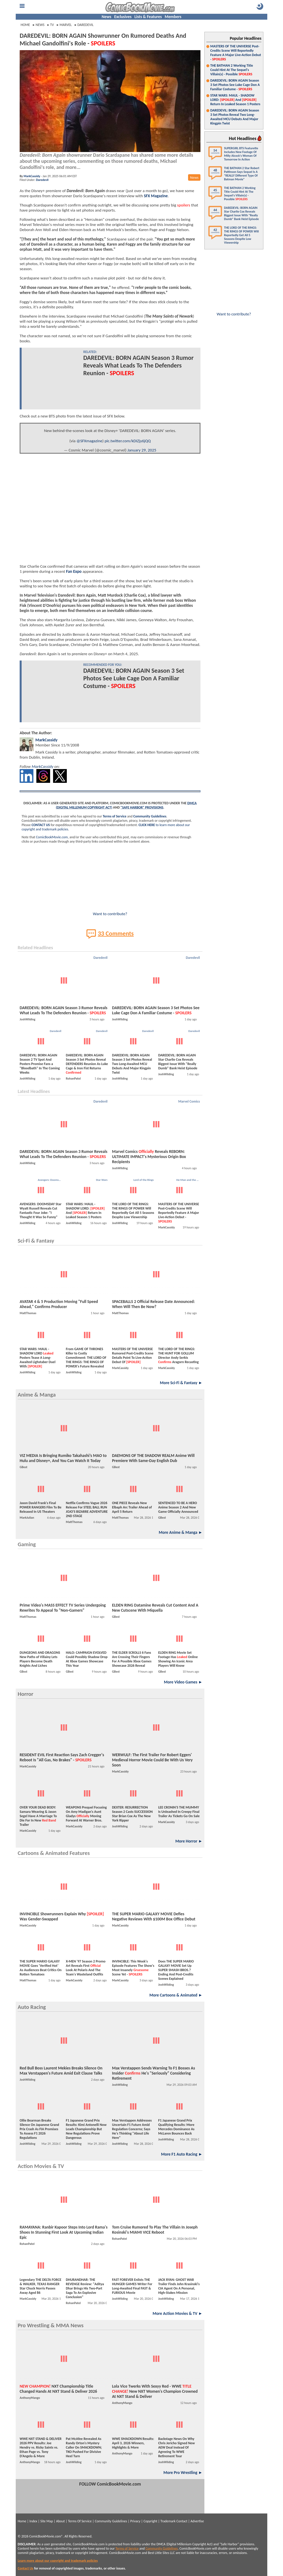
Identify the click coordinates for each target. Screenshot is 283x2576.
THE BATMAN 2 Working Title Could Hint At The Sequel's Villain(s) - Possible (231, 69)
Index (33, 2521)
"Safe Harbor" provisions (141, 807)
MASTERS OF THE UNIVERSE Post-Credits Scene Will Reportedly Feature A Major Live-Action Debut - (235, 52)
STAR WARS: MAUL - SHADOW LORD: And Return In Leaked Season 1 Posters (235, 99)
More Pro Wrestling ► (183, 2472)
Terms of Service (114, 816)
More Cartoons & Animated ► (175, 1995)
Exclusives (122, 16)
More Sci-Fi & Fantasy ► (181, 1382)
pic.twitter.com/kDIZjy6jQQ (128, 440)
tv (52, 25)
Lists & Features (148, 16)
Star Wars (102, 1180)
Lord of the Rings (143, 1180)
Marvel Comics (189, 1101)
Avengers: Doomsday (50, 1180)
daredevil (85, 25)
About (60, 2521)
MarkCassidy (32, 176)
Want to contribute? (110, 911)
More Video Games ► (183, 1682)
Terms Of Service (80, 2521)
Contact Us (25, 2568)
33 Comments (110, 933)
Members (173, 16)
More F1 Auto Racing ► (181, 2154)
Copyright (150, 2521)
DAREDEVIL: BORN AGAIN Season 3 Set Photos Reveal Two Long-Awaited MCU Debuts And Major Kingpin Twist (234, 116)
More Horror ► (188, 1841)
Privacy (135, 2521)
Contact (181, 2521)
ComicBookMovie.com (52, 837)
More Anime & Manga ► (180, 1532)
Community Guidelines (149, 816)
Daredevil (42, 180)
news (40, 25)
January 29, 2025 (141, 450)
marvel (66, 25)
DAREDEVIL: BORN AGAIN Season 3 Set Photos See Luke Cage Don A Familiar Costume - (235, 84)
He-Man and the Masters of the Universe (188, 1180)
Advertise (197, 2521)
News (106, 16)
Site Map (46, 2521)
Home (25, 25)
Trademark (167, 2521)
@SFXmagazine (89, 440)
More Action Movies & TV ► (177, 2313)
